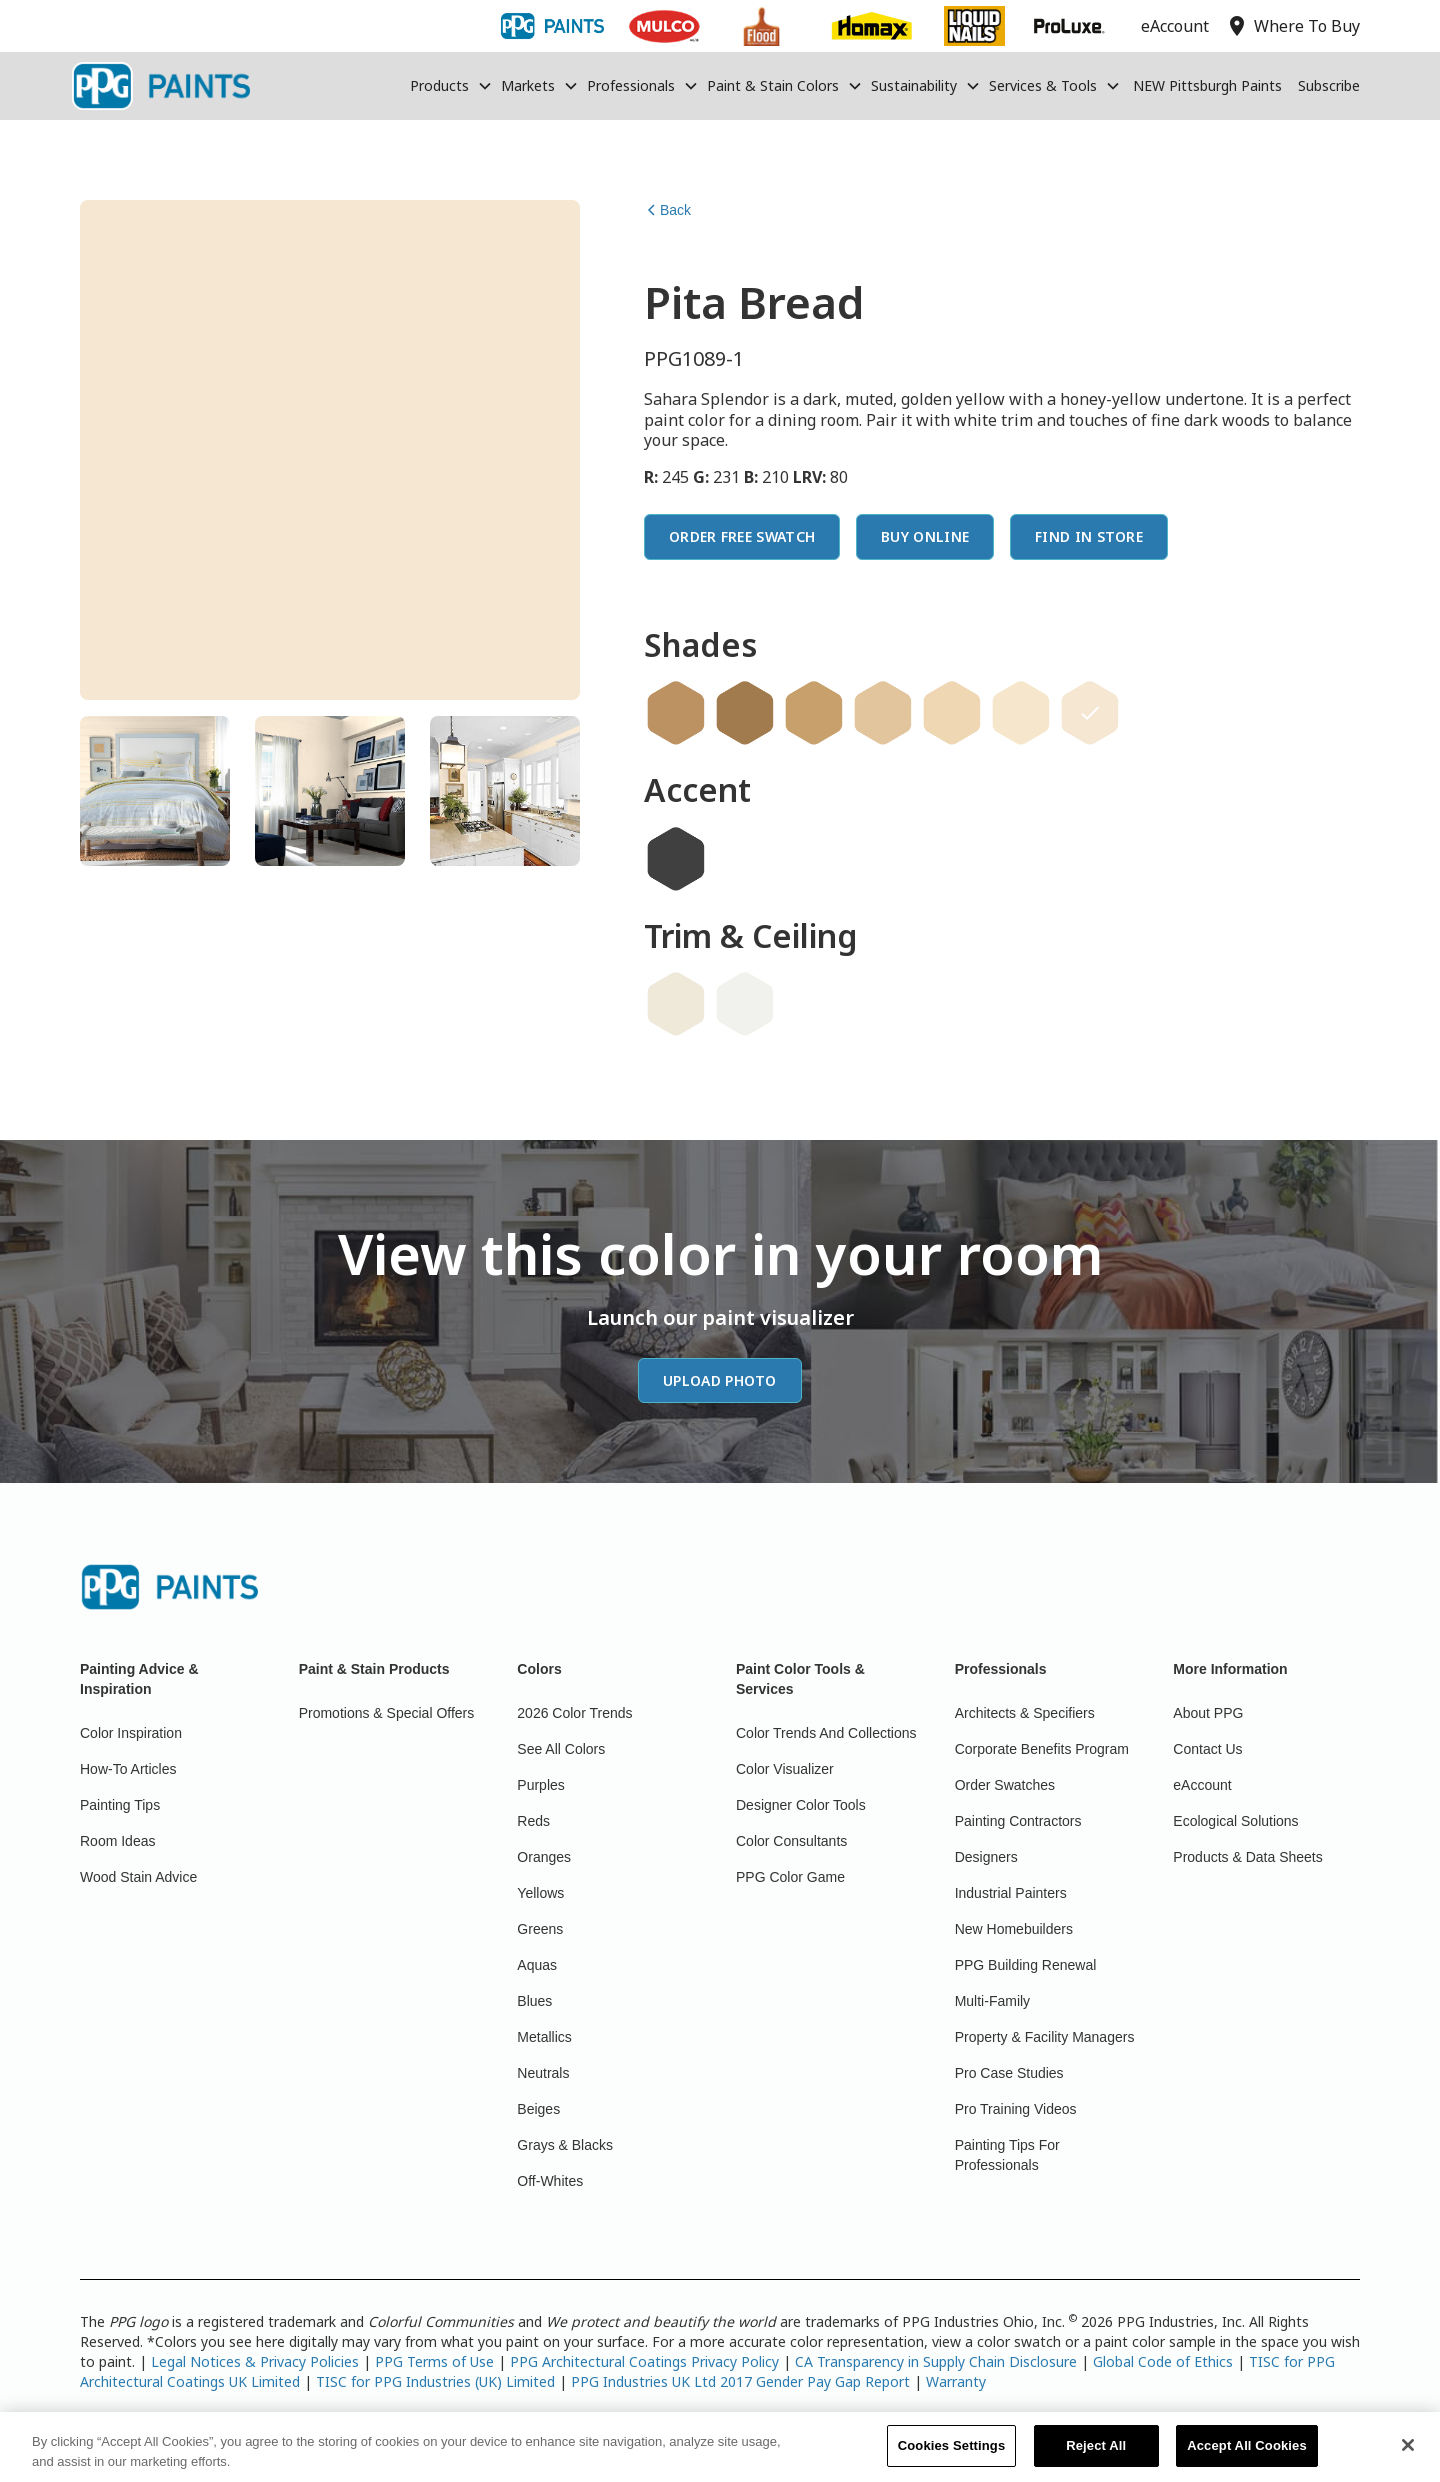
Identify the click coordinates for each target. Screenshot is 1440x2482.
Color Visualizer (785, 1769)
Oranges (544, 1857)
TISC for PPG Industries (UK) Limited (435, 2381)
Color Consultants (791, 1841)
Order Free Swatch (742, 536)
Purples (540, 1785)
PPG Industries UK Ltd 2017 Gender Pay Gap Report (740, 2381)
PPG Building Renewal (1026, 1965)
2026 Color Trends (574, 1713)
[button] (451, 86)
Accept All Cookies (1247, 2457)
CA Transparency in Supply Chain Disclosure (936, 2361)
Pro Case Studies (1009, 2073)
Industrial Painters (1011, 1893)
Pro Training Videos (1016, 2109)
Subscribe (1329, 85)
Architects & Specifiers (1025, 1713)
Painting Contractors (1018, 1821)
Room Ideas (117, 1841)
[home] (161, 86)
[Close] (1408, 2458)
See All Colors (561, 1749)
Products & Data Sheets (1247, 1857)
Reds (533, 1821)
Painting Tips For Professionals (1007, 2155)
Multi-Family (992, 2001)
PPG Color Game (790, 1877)
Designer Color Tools (801, 1805)
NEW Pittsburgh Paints (1207, 85)
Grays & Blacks (565, 2145)
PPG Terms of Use (434, 2361)
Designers (986, 1857)
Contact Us (1207, 1749)
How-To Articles (128, 1769)
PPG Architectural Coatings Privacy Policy (644, 2361)
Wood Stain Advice (138, 1877)
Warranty (956, 2381)
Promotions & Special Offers (387, 1713)
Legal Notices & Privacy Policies (255, 2361)
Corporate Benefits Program (1042, 1749)
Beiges (538, 2109)
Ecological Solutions (1235, 1821)
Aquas (537, 1965)
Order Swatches (1005, 1785)
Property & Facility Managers (1045, 2037)
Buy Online (925, 536)
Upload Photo (720, 1380)
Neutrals (543, 2073)
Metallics (544, 2037)
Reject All (1096, 2457)
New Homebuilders (1014, 1929)
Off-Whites (550, 2181)
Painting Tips (120, 1805)
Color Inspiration (131, 1733)
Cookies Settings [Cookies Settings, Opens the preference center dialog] (952, 2457)
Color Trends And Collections (826, 1733)
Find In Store (1089, 536)
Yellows (540, 1893)
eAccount (1202, 1785)
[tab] (155, 791)
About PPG (1208, 1713)
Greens (540, 1929)
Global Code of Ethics (1163, 2361)
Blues (534, 2001)
